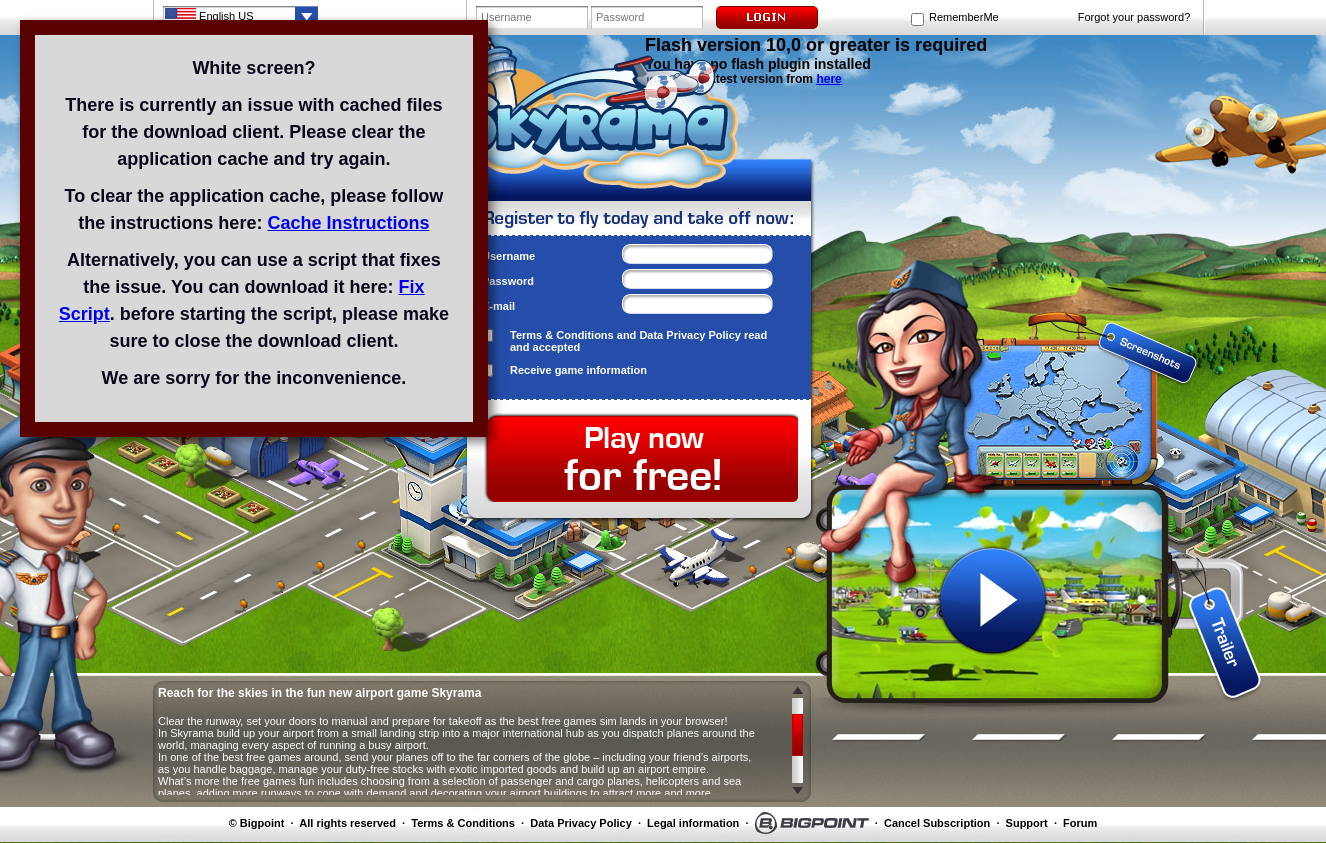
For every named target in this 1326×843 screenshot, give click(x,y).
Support (1027, 823)
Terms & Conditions (562, 335)
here (828, 79)
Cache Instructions (348, 223)
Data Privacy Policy (690, 335)
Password (508, 281)
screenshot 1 (993, 332)
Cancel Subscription (937, 823)
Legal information (693, 823)
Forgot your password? (1134, 17)
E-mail (498, 306)
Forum (1080, 823)
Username (508, 256)
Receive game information (578, 370)
